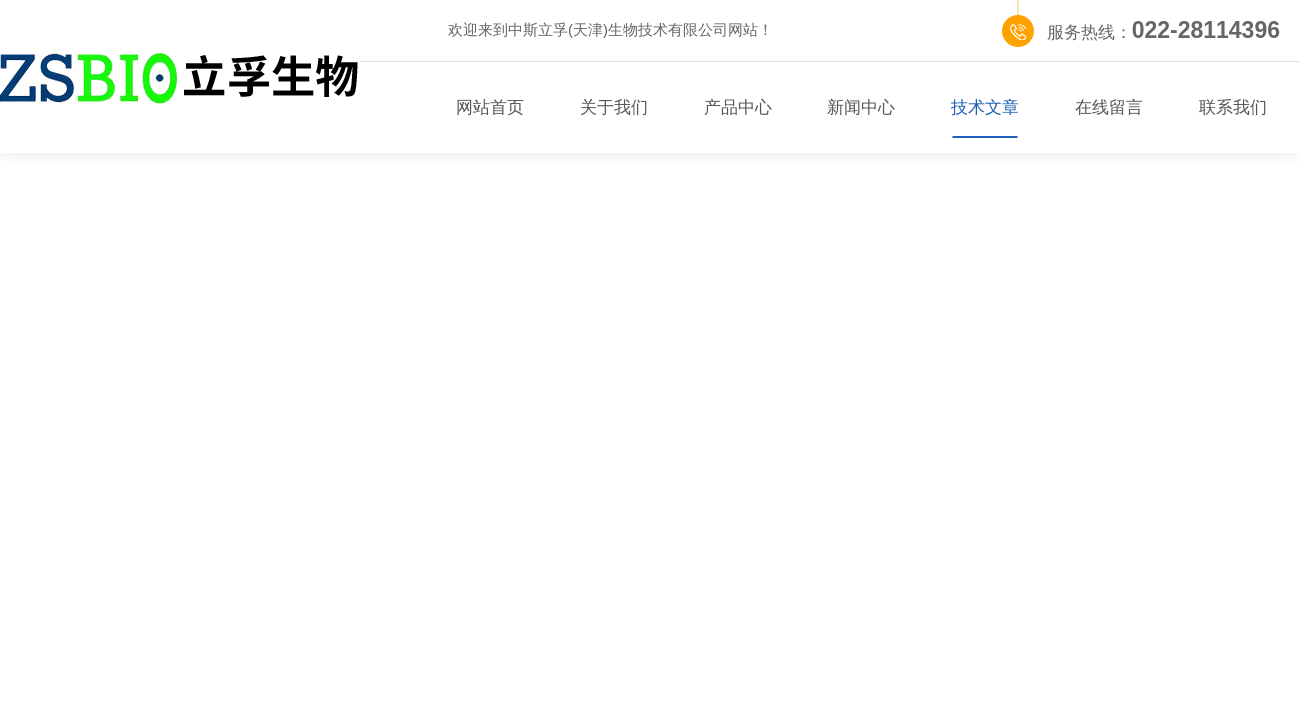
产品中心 (738, 107)
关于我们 (614, 107)
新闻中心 (861, 107)
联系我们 (1233, 107)
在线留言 (1109, 107)
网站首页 (490, 107)
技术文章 (985, 107)
